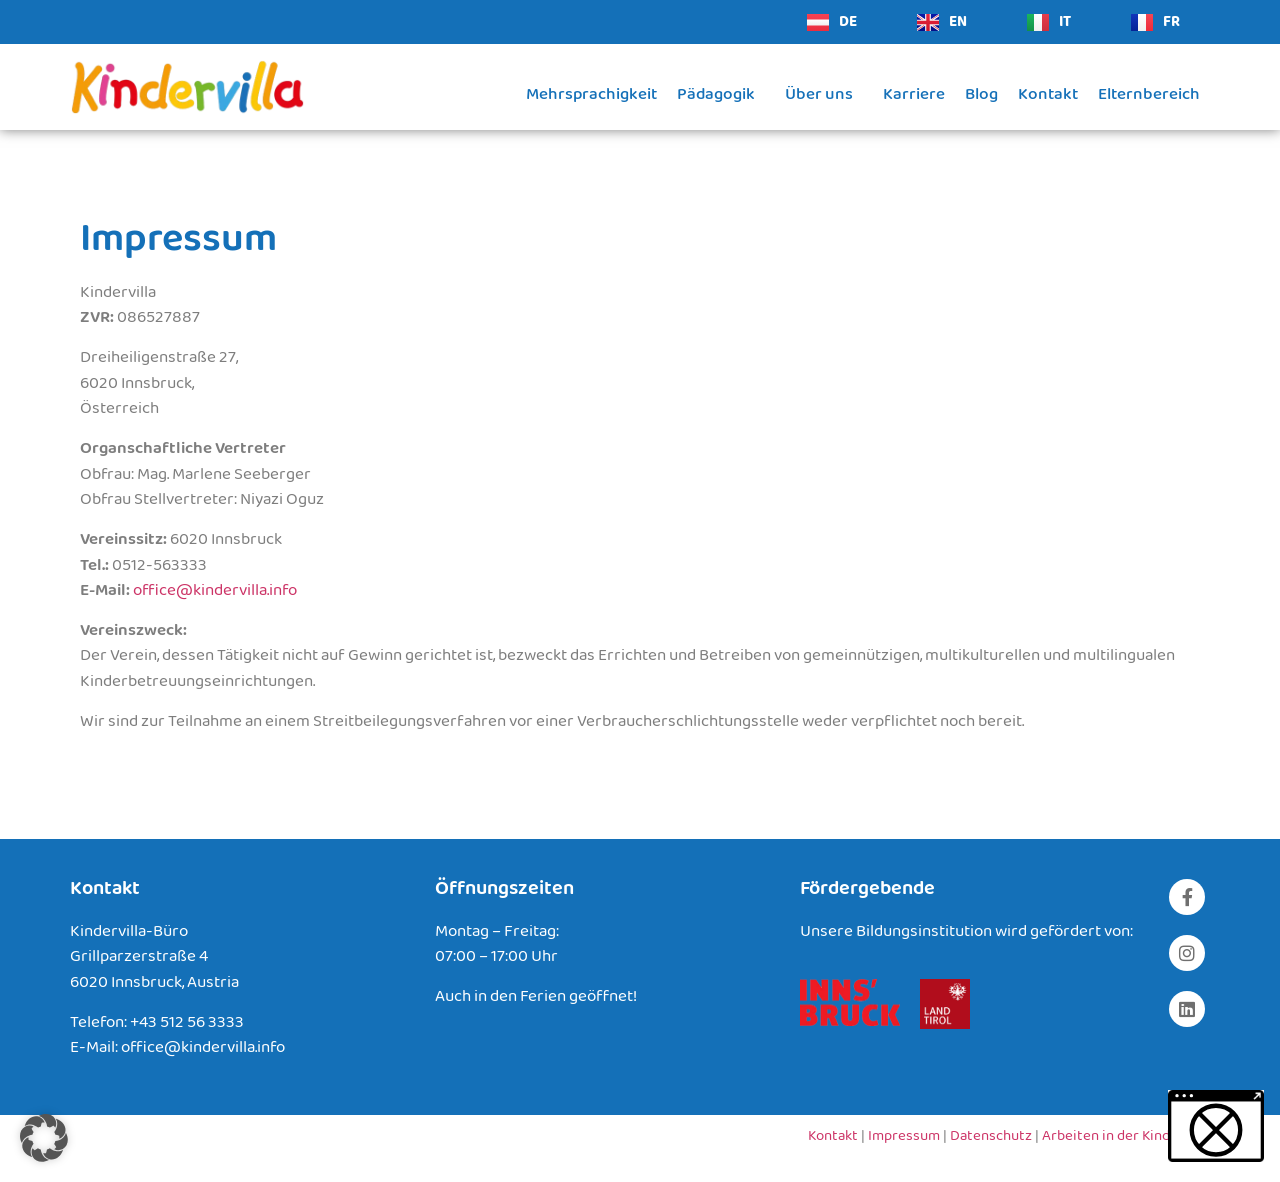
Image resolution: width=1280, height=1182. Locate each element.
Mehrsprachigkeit (591, 94)
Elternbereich (1149, 94)
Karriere (914, 94)
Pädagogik (721, 94)
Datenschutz (991, 1136)
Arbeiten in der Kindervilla (1126, 1136)
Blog (981, 94)
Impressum (904, 1136)
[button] (44, 1138)
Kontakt (1048, 94)
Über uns (824, 94)
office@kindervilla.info (215, 590)
